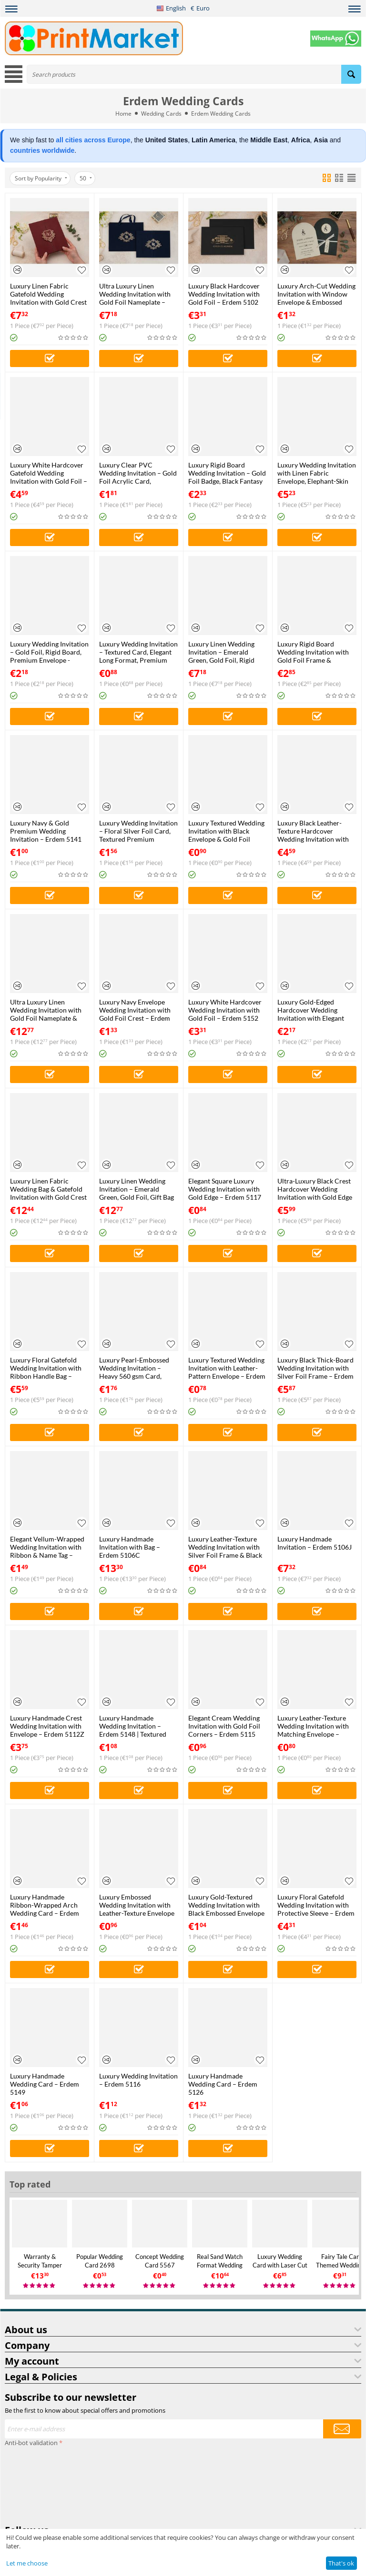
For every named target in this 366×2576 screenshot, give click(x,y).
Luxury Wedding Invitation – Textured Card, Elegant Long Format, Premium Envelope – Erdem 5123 (138, 652)
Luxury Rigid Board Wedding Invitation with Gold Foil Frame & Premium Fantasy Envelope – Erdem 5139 (313, 652)
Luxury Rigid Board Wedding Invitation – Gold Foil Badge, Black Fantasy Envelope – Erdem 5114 (227, 473)
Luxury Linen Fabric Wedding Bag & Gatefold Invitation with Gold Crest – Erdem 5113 (48, 1189)
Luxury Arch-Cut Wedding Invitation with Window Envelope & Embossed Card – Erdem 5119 (316, 294)
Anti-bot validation (31, 2442)
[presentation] (44, 2483)
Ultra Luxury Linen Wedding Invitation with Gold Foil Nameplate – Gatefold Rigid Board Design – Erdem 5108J (135, 294)
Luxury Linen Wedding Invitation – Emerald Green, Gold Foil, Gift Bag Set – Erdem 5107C (136, 1189)
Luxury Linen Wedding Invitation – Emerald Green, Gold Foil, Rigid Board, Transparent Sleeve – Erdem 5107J (226, 652)
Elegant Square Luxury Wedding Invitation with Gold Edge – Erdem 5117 (224, 1189)
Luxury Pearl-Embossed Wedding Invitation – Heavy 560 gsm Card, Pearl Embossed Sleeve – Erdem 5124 (135, 1368)
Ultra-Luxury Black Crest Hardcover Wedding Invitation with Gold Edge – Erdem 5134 (314, 1189)
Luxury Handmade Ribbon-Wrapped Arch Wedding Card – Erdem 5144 (44, 1905)
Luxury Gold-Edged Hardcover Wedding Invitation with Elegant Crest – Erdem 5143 (310, 1010)
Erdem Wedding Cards (221, 113)
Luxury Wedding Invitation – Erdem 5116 (138, 2080)
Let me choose (27, 2563)
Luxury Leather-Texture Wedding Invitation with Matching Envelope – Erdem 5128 (313, 1726)
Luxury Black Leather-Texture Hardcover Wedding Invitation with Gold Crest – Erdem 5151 (314, 831)
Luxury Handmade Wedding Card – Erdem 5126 (222, 2084)
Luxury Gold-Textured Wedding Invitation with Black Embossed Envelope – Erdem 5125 (226, 1905)
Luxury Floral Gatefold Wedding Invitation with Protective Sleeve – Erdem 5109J (316, 1905)
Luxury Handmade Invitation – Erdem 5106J (314, 1543)
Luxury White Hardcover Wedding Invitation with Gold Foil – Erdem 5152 (225, 1010)
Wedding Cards (161, 113)
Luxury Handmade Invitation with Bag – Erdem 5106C (129, 1547)
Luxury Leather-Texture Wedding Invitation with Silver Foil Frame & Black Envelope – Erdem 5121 (225, 1547)
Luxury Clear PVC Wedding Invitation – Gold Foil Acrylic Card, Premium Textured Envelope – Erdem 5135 (138, 473)
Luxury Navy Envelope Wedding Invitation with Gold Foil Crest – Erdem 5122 (135, 1010)
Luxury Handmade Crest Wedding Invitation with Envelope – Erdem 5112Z (47, 1726)
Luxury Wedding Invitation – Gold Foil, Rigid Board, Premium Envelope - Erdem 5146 (49, 652)
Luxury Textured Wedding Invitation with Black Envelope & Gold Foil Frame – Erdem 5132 (226, 831)
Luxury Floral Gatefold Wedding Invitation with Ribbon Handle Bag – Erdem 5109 (45, 1368)
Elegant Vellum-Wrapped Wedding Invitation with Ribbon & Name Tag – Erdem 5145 (47, 1547)
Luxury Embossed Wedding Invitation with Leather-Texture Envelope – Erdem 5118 (136, 1905)
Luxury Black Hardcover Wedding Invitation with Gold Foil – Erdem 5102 (224, 294)
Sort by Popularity (41, 178)
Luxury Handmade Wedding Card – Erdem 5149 (44, 2084)
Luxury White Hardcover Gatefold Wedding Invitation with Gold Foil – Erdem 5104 (48, 473)
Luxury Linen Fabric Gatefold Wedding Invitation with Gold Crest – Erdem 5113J (48, 294)
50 (86, 178)
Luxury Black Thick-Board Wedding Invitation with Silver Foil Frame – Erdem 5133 (315, 1368)
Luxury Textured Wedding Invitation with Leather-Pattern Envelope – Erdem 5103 (226, 1368)
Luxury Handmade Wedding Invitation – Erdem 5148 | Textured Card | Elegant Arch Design (132, 1726)
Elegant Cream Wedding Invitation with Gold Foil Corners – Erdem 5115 (224, 1726)
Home (123, 113)
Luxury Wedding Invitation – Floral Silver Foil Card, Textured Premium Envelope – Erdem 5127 (138, 831)
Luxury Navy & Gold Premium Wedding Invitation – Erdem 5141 (45, 831)
